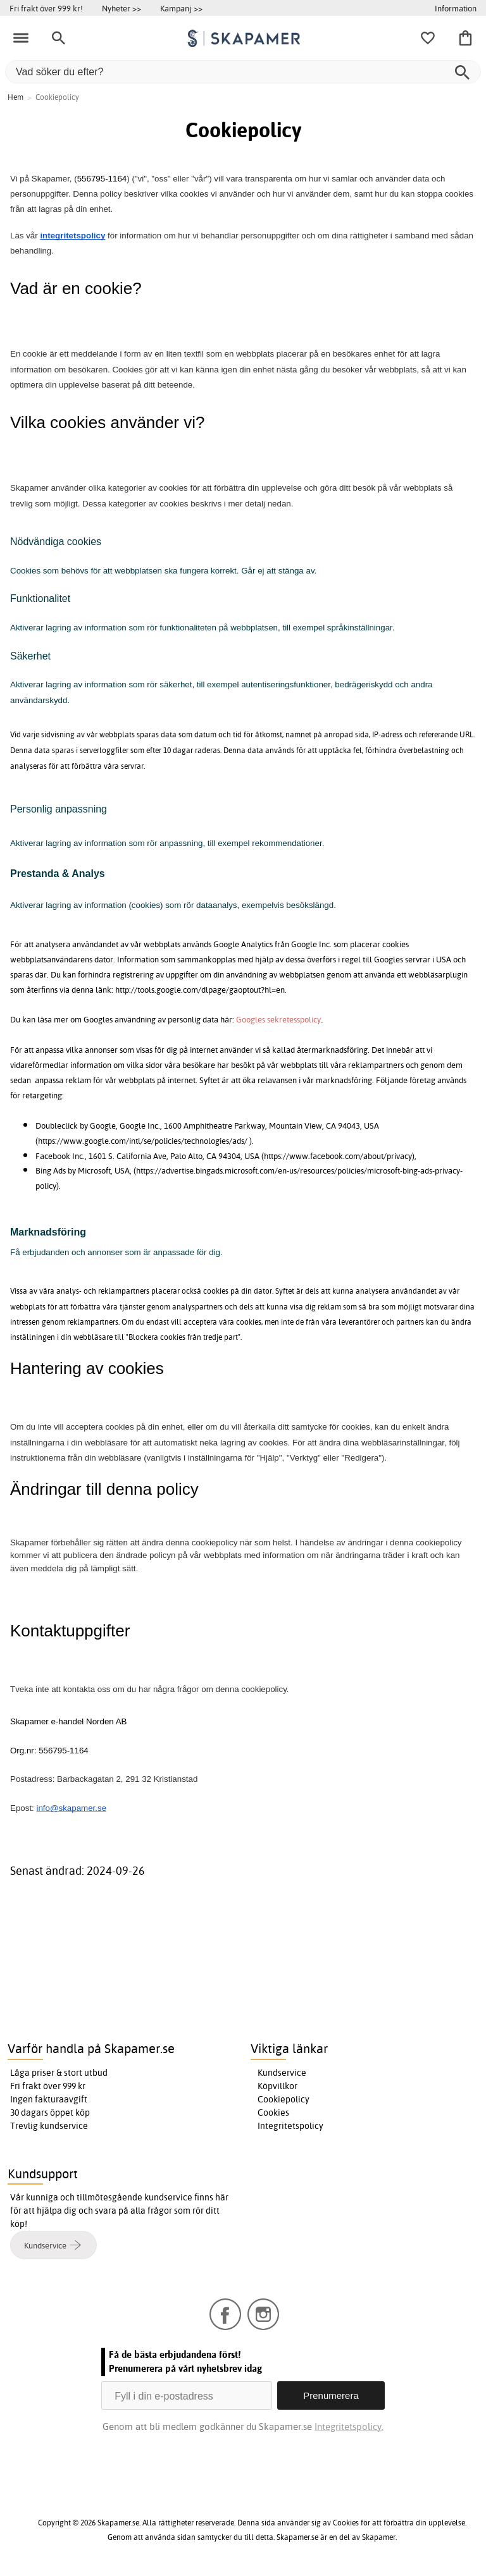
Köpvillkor (277, 2086)
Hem (15, 97)
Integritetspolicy (290, 2125)
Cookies (273, 2112)
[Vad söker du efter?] (243, 71)
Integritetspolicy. (349, 2426)
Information (456, 8)
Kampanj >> (181, 8)
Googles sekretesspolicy (278, 1019)
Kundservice (282, 2072)
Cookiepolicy (283, 2099)
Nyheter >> (121, 8)
